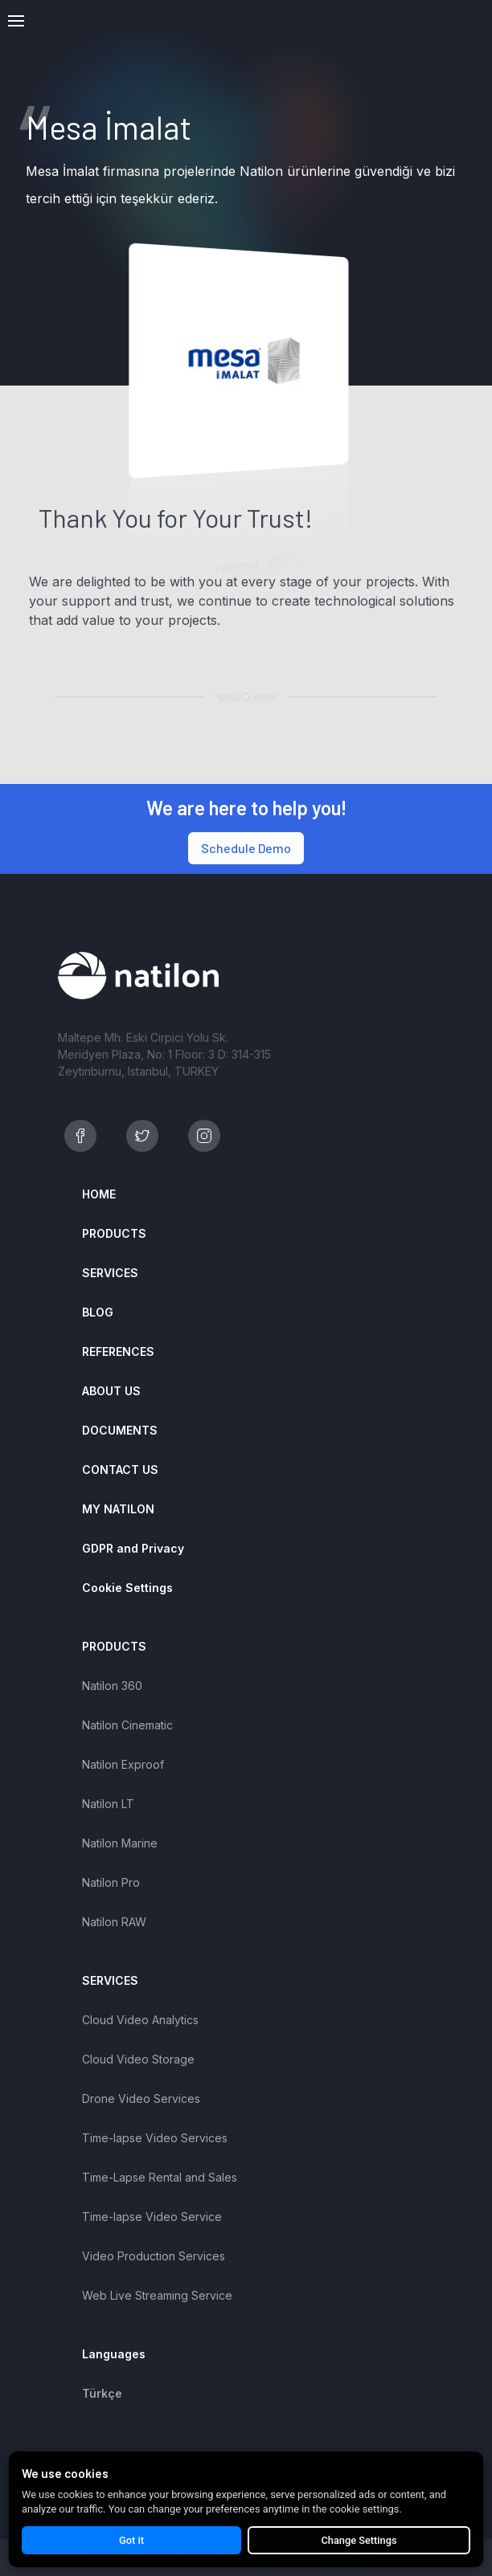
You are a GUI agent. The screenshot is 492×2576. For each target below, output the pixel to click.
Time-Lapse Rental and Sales (159, 2177)
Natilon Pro (111, 1882)
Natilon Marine (120, 1843)
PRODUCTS (114, 1233)
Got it (131, 2540)
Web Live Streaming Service (157, 2295)
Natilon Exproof (123, 1764)
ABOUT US (111, 1391)
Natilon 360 (112, 1685)
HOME (99, 1194)
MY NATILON (118, 1509)
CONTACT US (120, 1469)
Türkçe (102, 2393)
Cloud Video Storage (138, 2059)
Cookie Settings (127, 1587)
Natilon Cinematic (127, 1725)
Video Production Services (153, 2256)
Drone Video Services (141, 2098)
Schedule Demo (246, 847)
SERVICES (110, 1273)
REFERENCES (118, 1351)
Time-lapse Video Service (152, 2216)
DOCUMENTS (120, 1430)
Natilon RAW (114, 1922)
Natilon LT (108, 1804)
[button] (16, 21)
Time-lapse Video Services (155, 2138)
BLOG (97, 1312)
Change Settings (358, 2540)
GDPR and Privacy (133, 1548)
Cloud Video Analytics (140, 2020)
